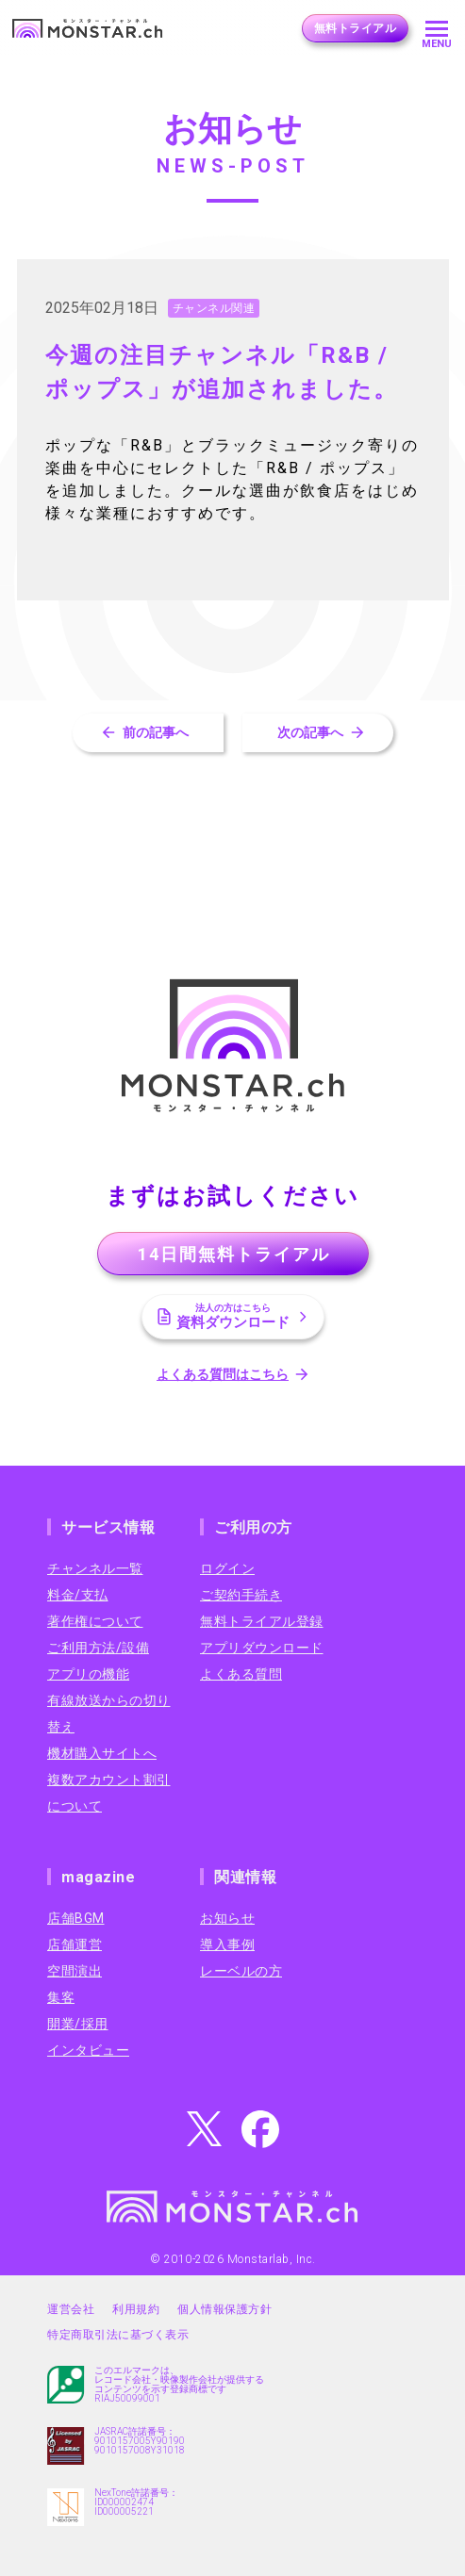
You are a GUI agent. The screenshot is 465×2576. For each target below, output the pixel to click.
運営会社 (70, 2309)
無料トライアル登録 (262, 1621)
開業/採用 (77, 2023)
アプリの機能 (88, 1674)
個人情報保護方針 (224, 2309)
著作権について (95, 1621)
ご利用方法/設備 (98, 1647)
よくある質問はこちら (223, 1374)
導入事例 (227, 1944)
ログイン (227, 1568)
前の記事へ (156, 732)
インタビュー (88, 2050)
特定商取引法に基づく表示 (118, 2334)
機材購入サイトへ (102, 1753)
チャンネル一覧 (95, 1568)
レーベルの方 (241, 1970)
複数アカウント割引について (109, 1792)
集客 (61, 1997)
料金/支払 (77, 1594)
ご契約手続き (241, 1594)
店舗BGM (76, 1918)
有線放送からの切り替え (109, 1713)
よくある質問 (241, 1674)
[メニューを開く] (436, 28)
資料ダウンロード (233, 1317)
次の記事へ (310, 732)
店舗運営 (74, 1944)
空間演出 (74, 1970)
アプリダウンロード (262, 1647)
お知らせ (227, 1918)
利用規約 (135, 2309)
